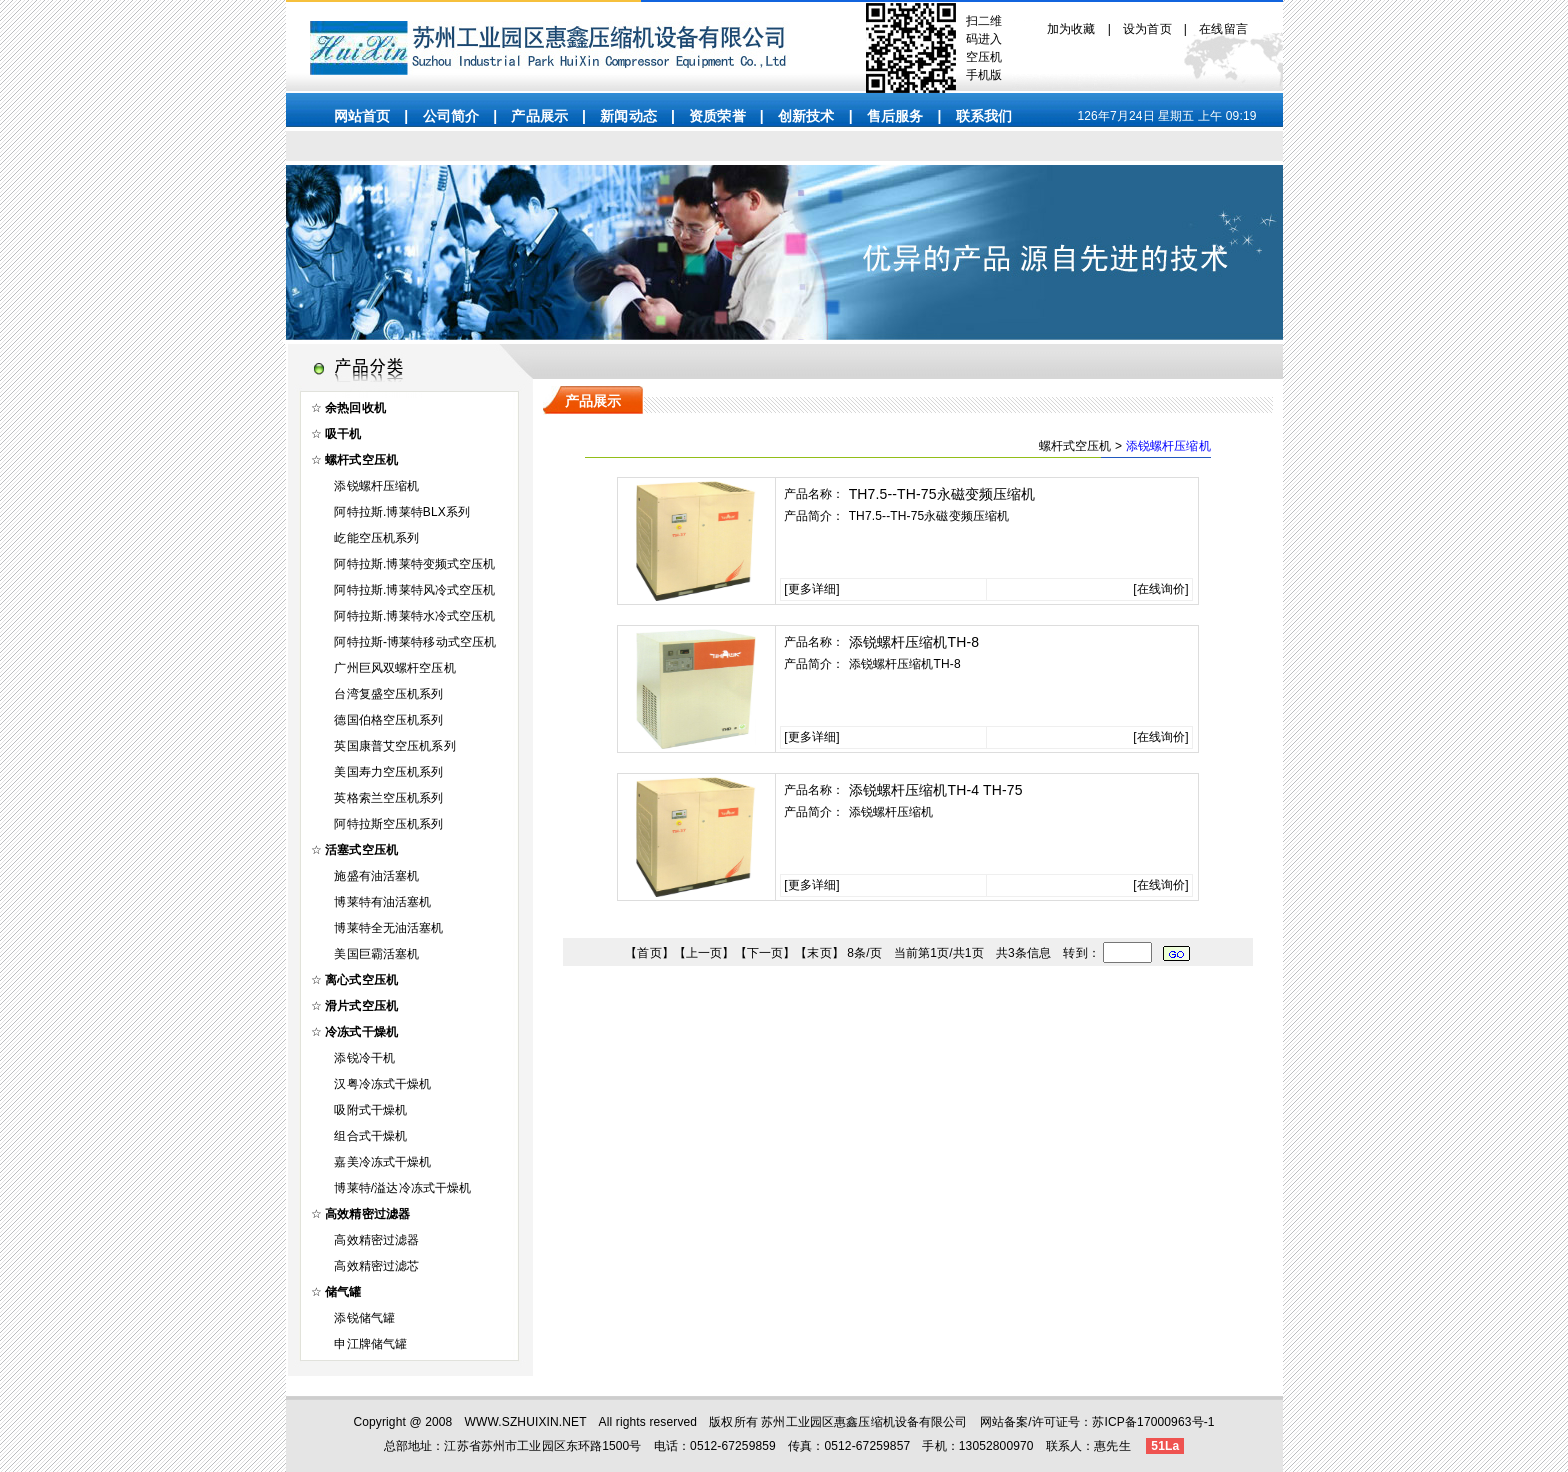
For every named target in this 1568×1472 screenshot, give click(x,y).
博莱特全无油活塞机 (388, 928)
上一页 (704, 953)
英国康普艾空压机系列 (394, 746)
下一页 (765, 953)
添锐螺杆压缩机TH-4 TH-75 (936, 790)
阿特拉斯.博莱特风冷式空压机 (414, 590)
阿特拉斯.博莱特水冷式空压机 (414, 616)
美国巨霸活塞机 (376, 954)
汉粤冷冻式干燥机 (382, 1084)
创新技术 (806, 116)
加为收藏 (1071, 29)
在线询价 (1161, 589)
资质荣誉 (717, 116)
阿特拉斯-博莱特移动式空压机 (415, 642)
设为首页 (1147, 29)
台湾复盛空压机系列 (388, 694)
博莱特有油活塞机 (382, 902)
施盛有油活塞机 (376, 876)
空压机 (984, 57)
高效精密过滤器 (376, 1240)
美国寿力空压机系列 (388, 772)
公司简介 (451, 116)
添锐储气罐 (364, 1318)
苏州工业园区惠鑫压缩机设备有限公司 (864, 1422)
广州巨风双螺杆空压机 (394, 668)
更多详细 (812, 589)
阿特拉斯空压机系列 (388, 824)
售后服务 (895, 116)
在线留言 (1223, 29)
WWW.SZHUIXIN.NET (526, 1422)
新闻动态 (628, 116)
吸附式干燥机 (370, 1110)
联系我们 (984, 116)
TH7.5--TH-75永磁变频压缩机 (942, 494)
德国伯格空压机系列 (388, 720)
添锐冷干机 (364, 1058)
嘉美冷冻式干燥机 (382, 1162)
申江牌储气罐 (370, 1344)
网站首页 (362, 116)
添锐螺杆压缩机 (376, 486)
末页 (819, 953)
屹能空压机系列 (376, 538)
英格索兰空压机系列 (388, 798)
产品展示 (539, 116)
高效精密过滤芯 (376, 1266)
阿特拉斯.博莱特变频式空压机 (414, 564)
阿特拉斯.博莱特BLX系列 (402, 512)
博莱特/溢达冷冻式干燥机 (402, 1188)
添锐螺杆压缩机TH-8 (914, 642)
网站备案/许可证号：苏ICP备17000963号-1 (1097, 1422)
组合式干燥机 (370, 1136)
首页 (649, 953)
